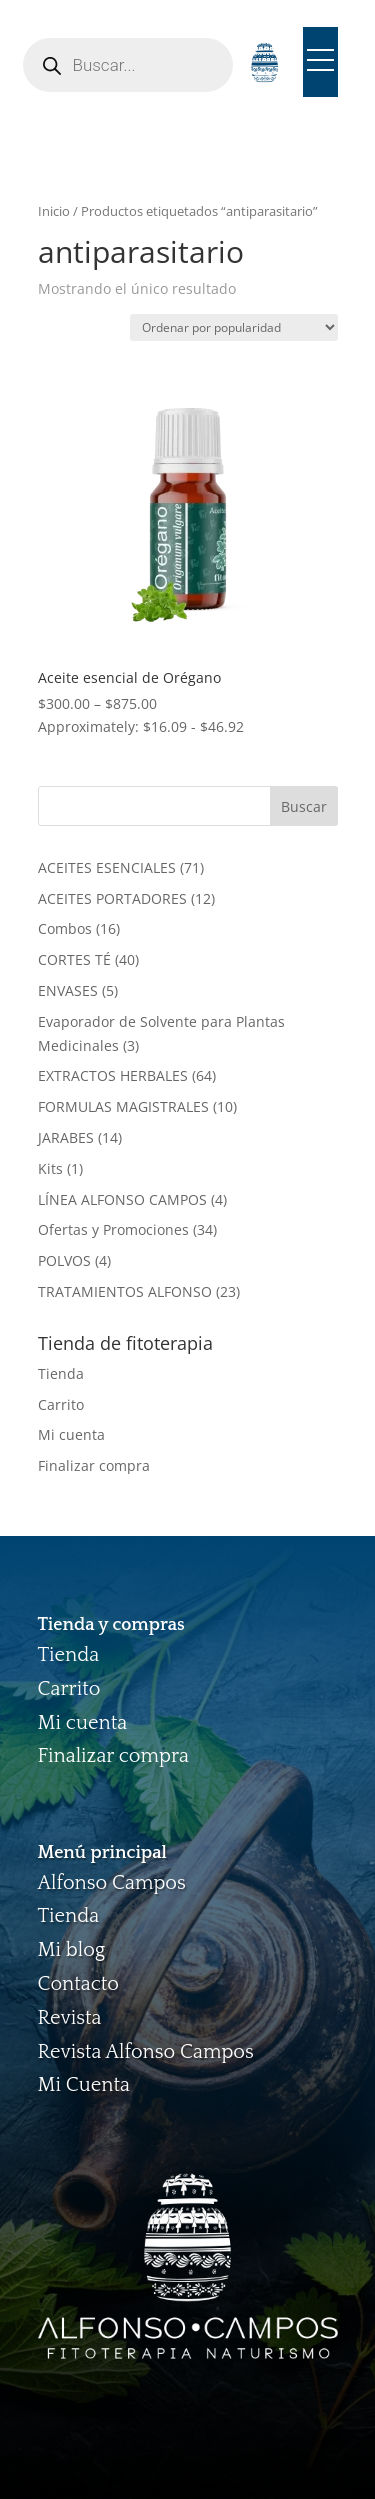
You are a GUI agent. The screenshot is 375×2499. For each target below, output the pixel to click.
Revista (70, 2018)
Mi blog (72, 1950)
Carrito (61, 1404)
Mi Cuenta (84, 2085)
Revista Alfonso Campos (146, 2052)
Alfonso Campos (112, 1883)
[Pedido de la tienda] (234, 327)
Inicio (54, 211)
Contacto (79, 1984)
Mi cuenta (71, 1434)
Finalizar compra (94, 1465)
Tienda (61, 1373)
